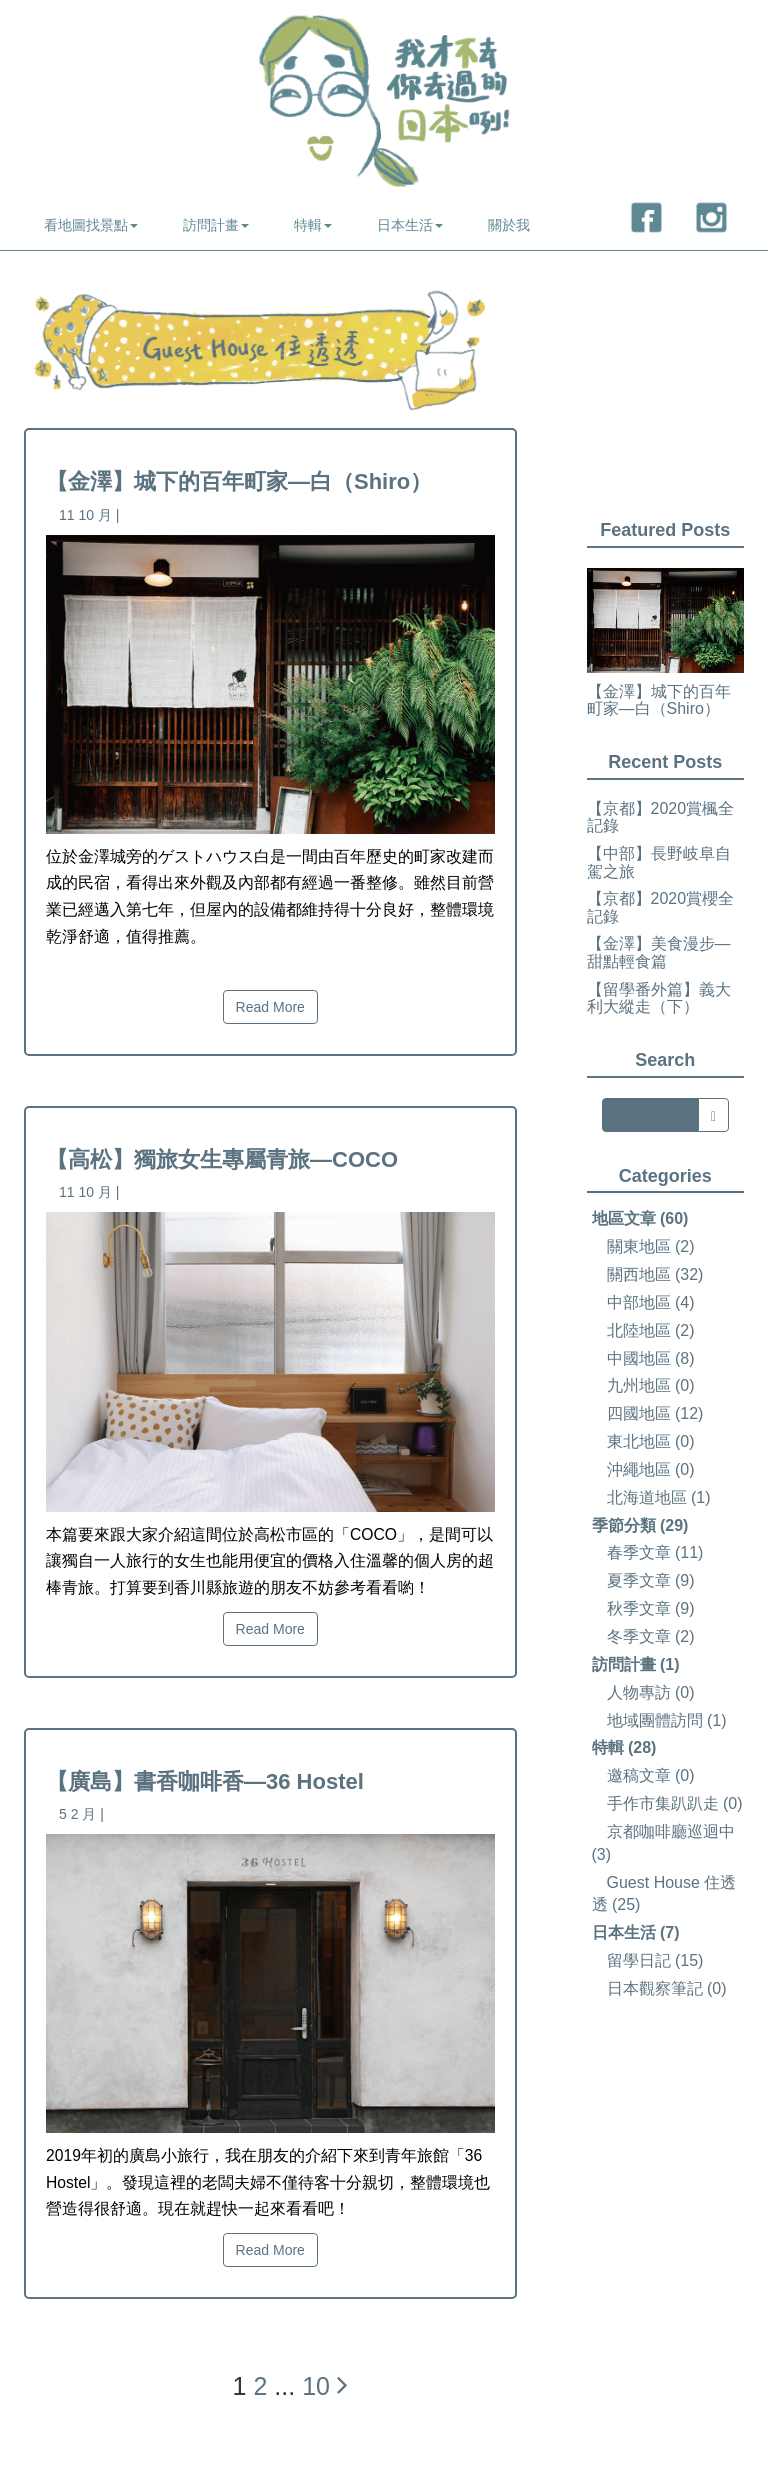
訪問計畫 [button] (216, 225)
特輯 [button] (313, 225)
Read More (270, 1007)
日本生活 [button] (410, 225)
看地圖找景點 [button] (91, 225)
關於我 (509, 225)
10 (316, 2386)
